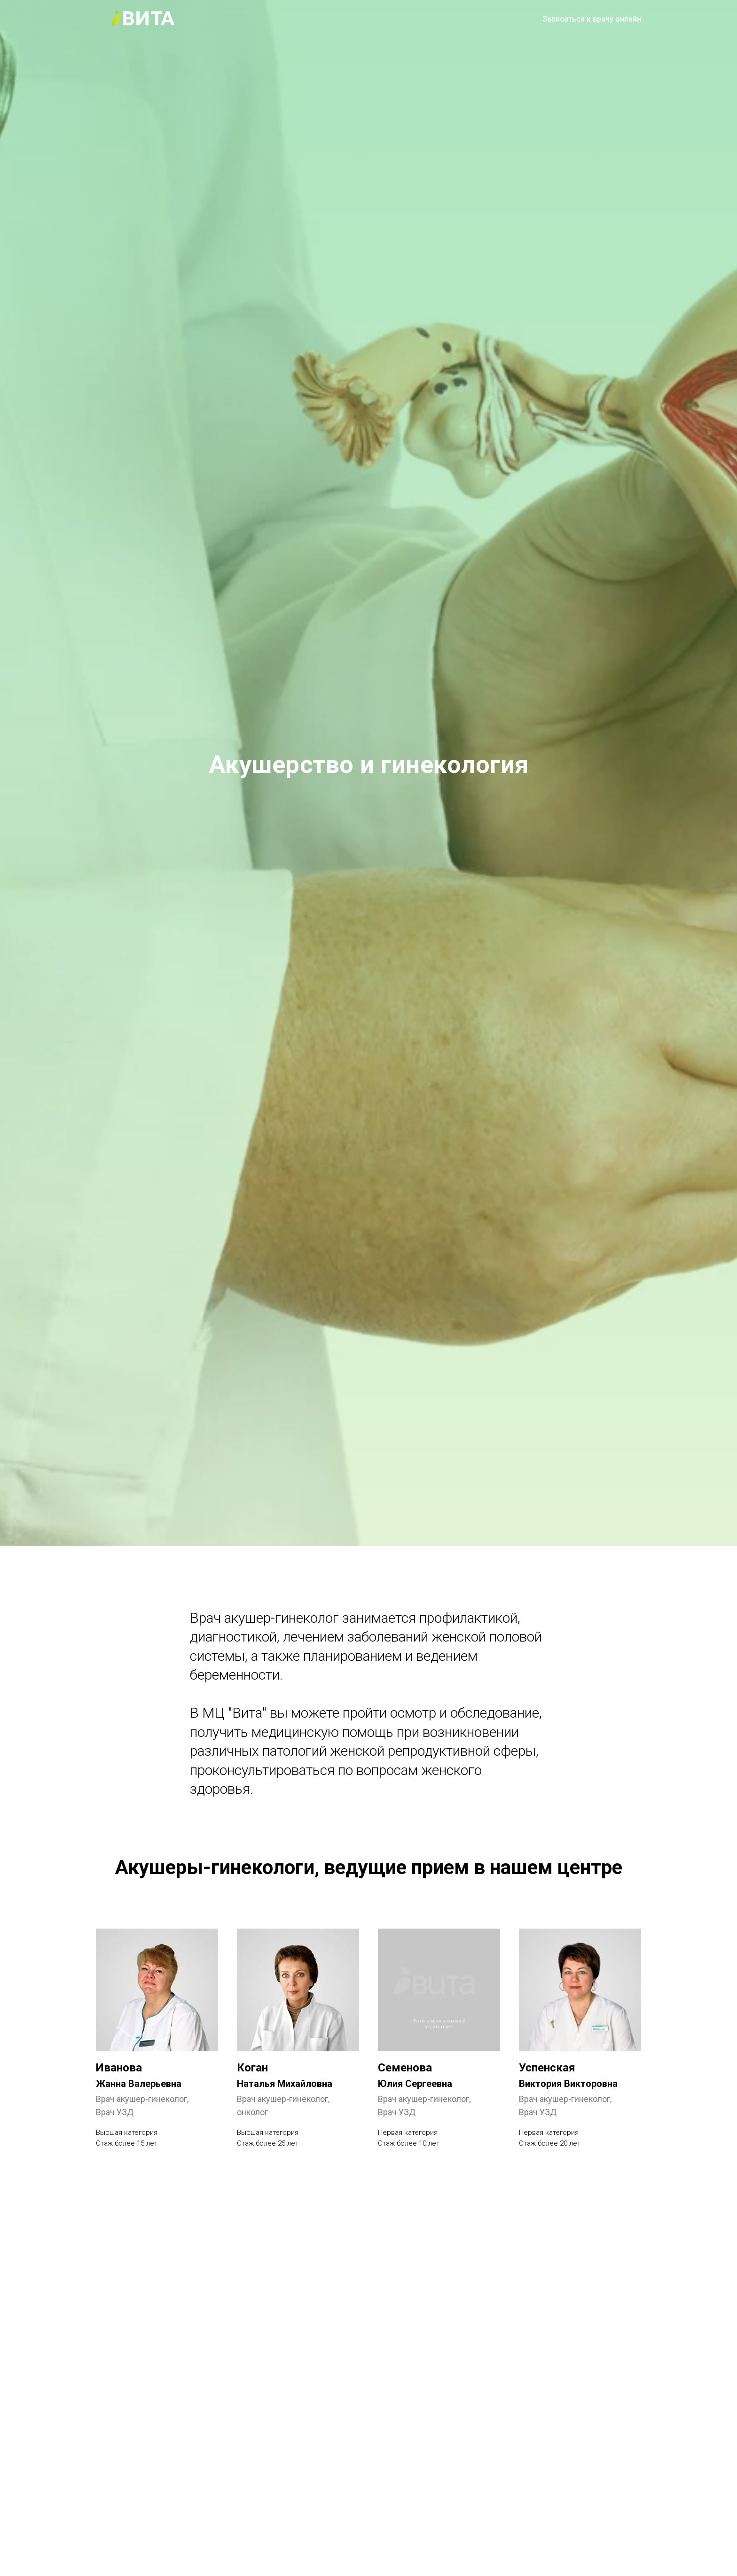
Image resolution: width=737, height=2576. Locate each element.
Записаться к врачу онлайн (591, 19)
